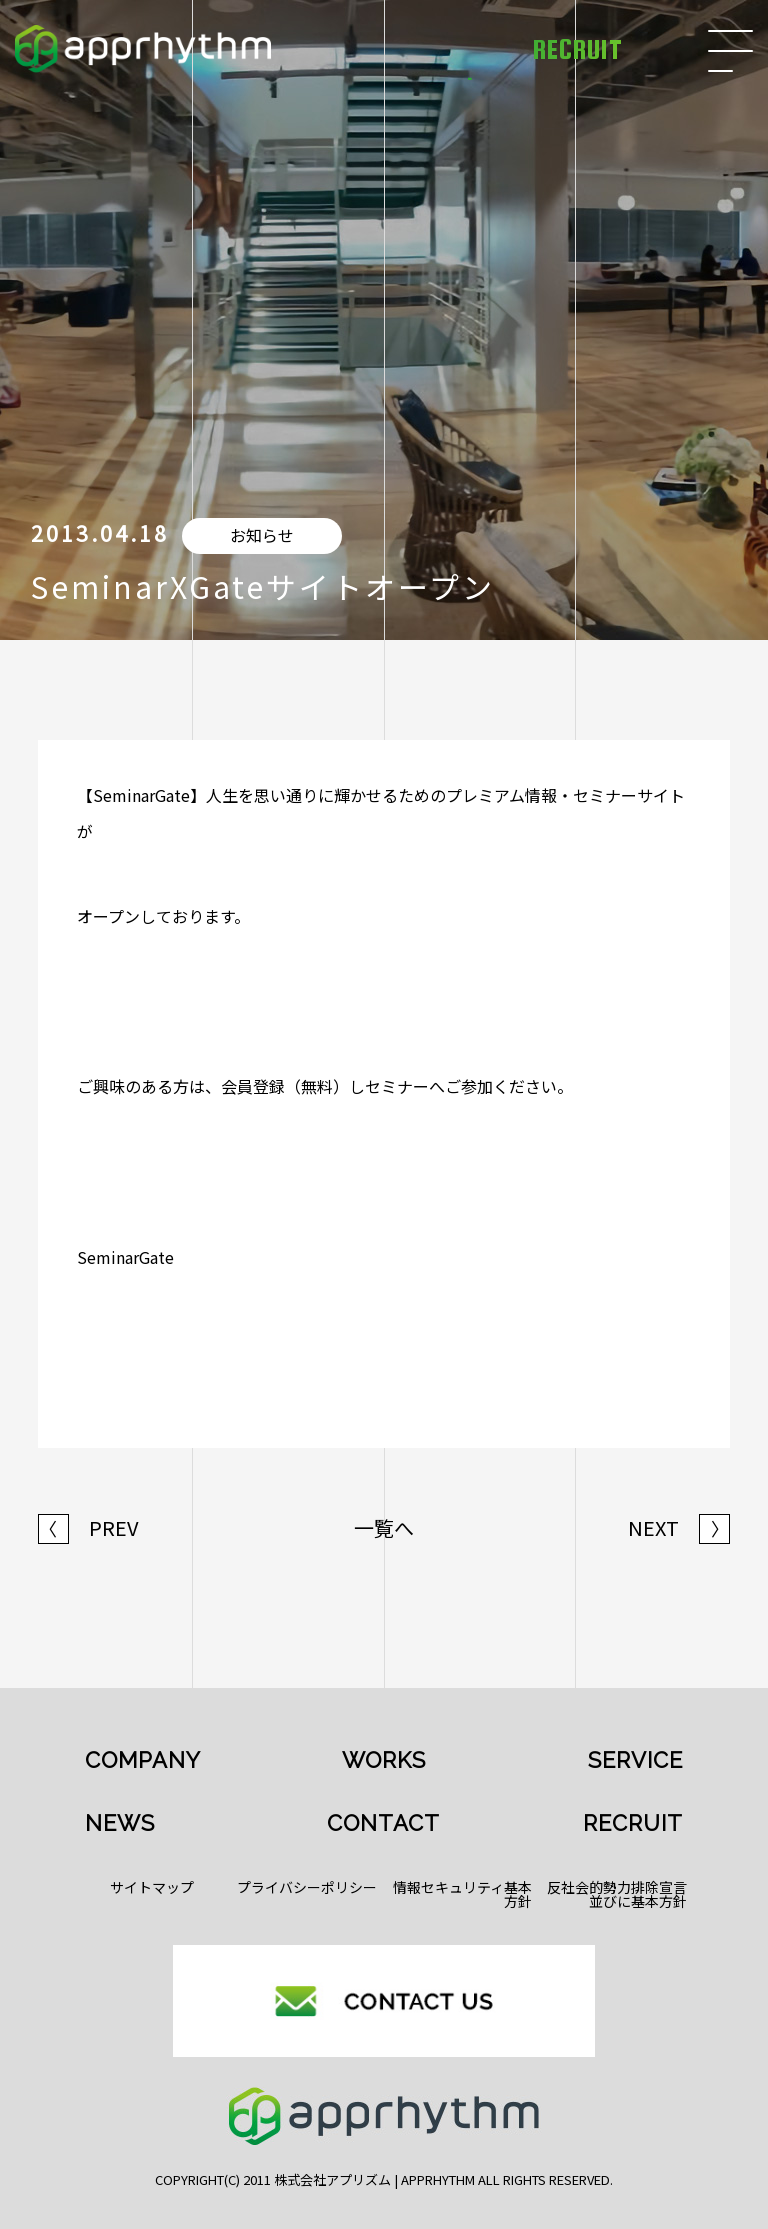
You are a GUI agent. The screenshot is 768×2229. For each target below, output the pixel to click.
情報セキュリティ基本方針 (462, 1894)
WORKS (384, 1760)
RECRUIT (633, 1823)
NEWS (120, 1823)
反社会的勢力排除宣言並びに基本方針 (617, 1894)
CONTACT (383, 1823)
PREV (88, 1528)
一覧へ (384, 1528)
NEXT (679, 1528)
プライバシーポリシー (307, 1887)
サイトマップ (152, 1887)
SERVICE (635, 1760)
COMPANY (143, 1760)
